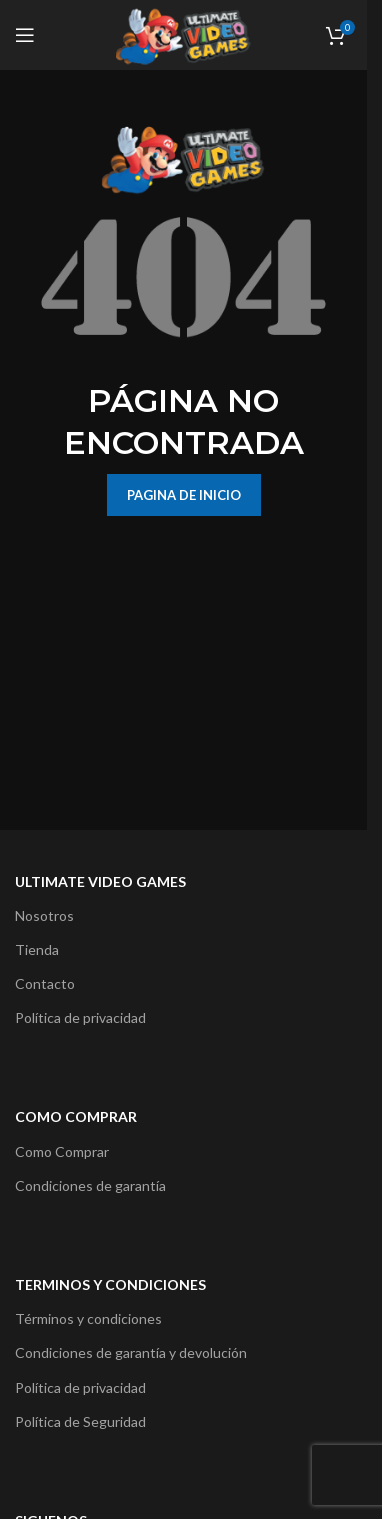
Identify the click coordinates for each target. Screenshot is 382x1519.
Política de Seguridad (80, 1421)
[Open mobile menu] (25, 35)
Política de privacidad (80, 1017)
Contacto (45, 983)
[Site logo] (183, 33)
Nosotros (44, 915)
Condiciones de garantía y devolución (131, 1352)
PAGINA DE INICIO (184, 495)
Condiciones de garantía (90, 1185)
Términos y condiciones (88, 1318)
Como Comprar (62, 1151)
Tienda (37, 949)
